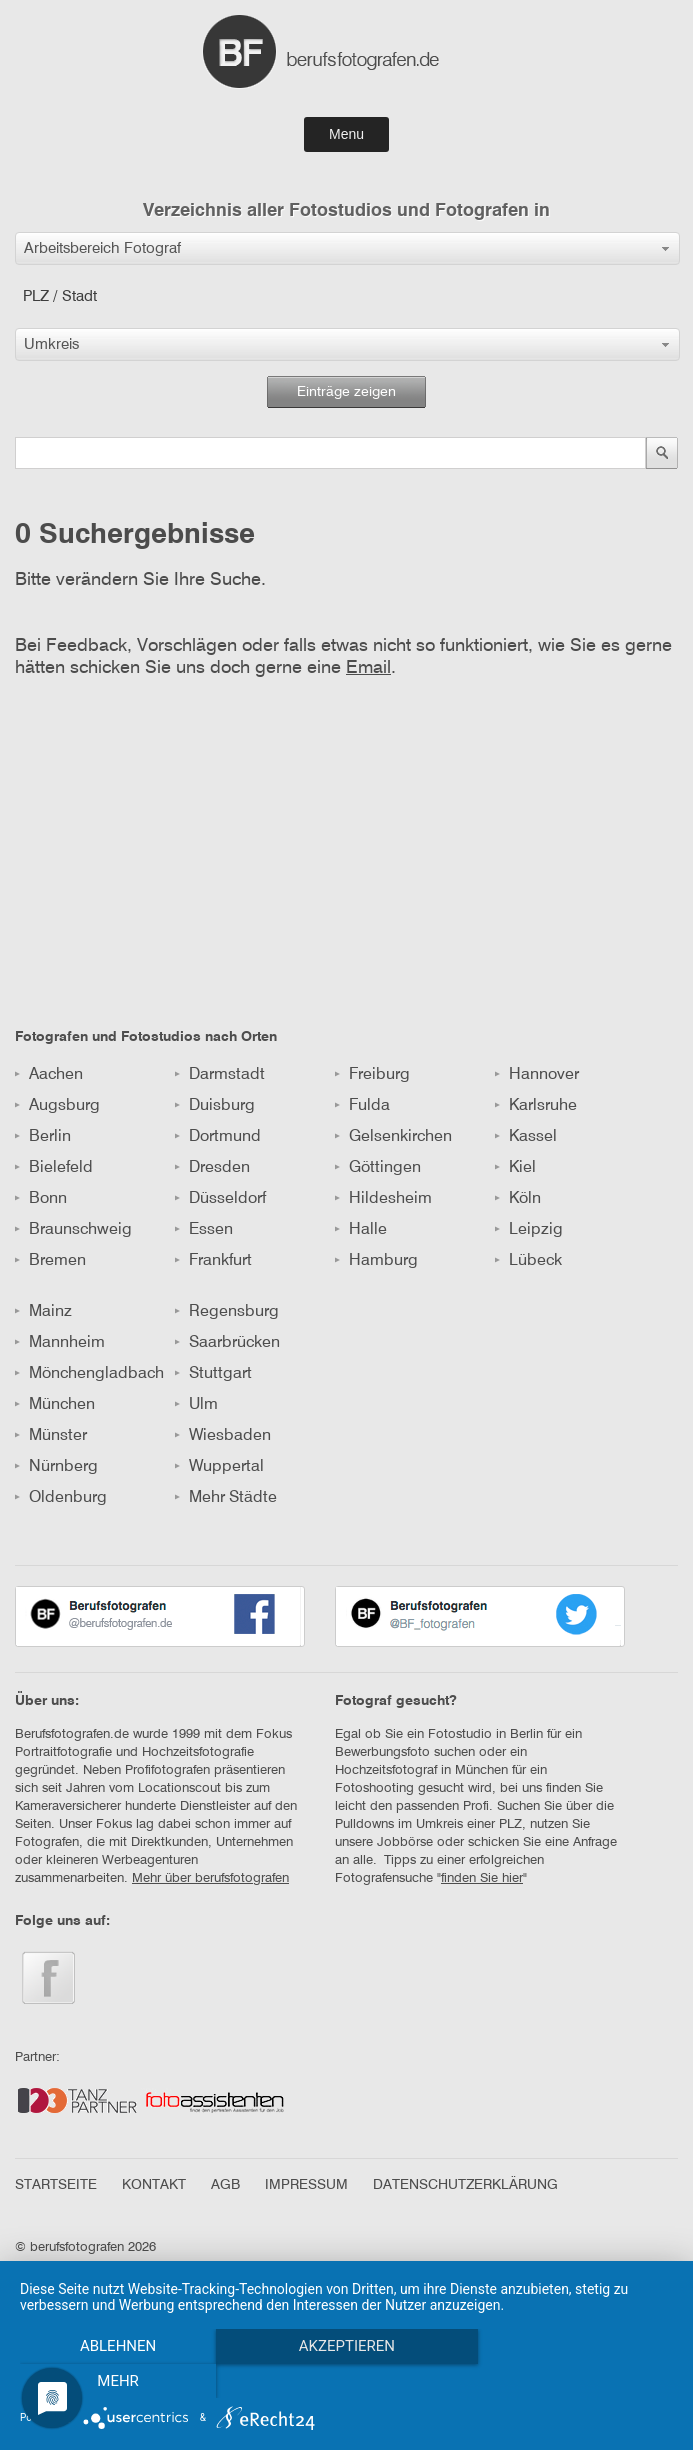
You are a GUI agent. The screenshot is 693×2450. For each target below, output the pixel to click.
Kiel (515, 1168)
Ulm (196, 1405)
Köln (518, 1199)
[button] (347, 248)
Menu (346, 134)
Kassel (526, 1137)
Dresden (212, 1168)
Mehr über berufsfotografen (210, 1878)
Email (368, 668)
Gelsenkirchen (393, 1137)
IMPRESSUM (306, 2185)
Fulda (362, 1106)
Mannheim (60, 1343)
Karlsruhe (536, 1106)
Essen (204, 1230)
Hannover (537, 1075)
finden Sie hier (482, 1878)
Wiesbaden (223, 1436)
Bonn (41, 1199)
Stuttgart (213, 1374)
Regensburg (227, 1312)
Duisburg (215, 1106)
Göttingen (378, 1168)
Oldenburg (61, 1498)
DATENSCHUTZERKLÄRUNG (465, 2185)
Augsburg (57, 1106)
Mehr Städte (226, 1498)
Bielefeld (54, 1168)
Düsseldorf (220, 1199)
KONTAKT (154, 2185)
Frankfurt (213, 1261)
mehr (575, 2381)
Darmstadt (220, 1075)
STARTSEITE (56, 2185)
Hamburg (376, 1261)
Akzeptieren (346, 2381)
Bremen (50, 1261)
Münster (51, 1436)
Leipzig (529, 1230)
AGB (225, 2185)
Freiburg (372, 1075)
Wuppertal (219, 1467)
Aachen (49, 1075)
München (55, 1405)
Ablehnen (118, 2381)
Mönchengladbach (89, 1374)
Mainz (43, 1312)
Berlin (43, 1137)
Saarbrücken (227, 1343)
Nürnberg (56, 1467)
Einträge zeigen (346, 392)
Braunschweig (73, 1230)
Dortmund (218, 1137)
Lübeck (528, 1261)
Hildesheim (383, 1199)
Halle (361, 1230)
